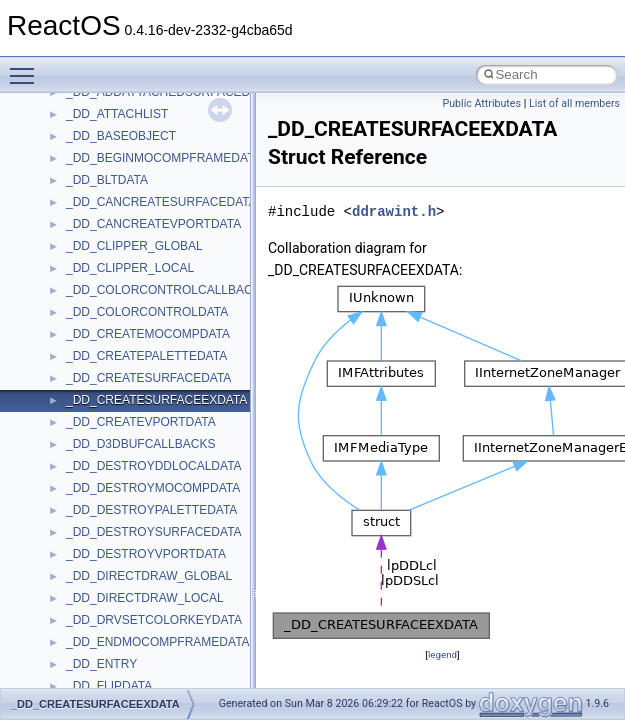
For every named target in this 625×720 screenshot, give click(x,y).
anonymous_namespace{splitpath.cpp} (169, 277)
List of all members (574, 103)
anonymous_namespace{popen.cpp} (163, 255)
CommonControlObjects (130, 497)
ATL (76, 409)
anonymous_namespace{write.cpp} (159, 365)
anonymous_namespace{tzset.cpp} (159, 343)
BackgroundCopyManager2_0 (145, 453)
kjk (73, 651)
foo (74, 541)
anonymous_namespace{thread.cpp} (163, 321)
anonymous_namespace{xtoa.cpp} (158, 387)
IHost (80, 585)
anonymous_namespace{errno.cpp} (160, 101)
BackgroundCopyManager (135, 431)
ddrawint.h (394, 211)
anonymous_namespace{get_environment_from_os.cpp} (216, 123)
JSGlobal (90, 629)
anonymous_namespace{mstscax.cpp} (168, 211)
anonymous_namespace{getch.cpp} (161, 145)
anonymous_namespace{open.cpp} (160, 233)
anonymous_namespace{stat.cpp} (156, 299)
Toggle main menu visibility (27, 67)
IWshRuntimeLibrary (120, 607)
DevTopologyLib (108, 519)
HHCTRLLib (98, 563)
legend (442, 654)
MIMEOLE (93, 673)
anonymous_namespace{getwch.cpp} (165, 167)
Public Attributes (481, 103)
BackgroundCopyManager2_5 (145, 475)
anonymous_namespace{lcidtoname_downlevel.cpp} (206, 189)
